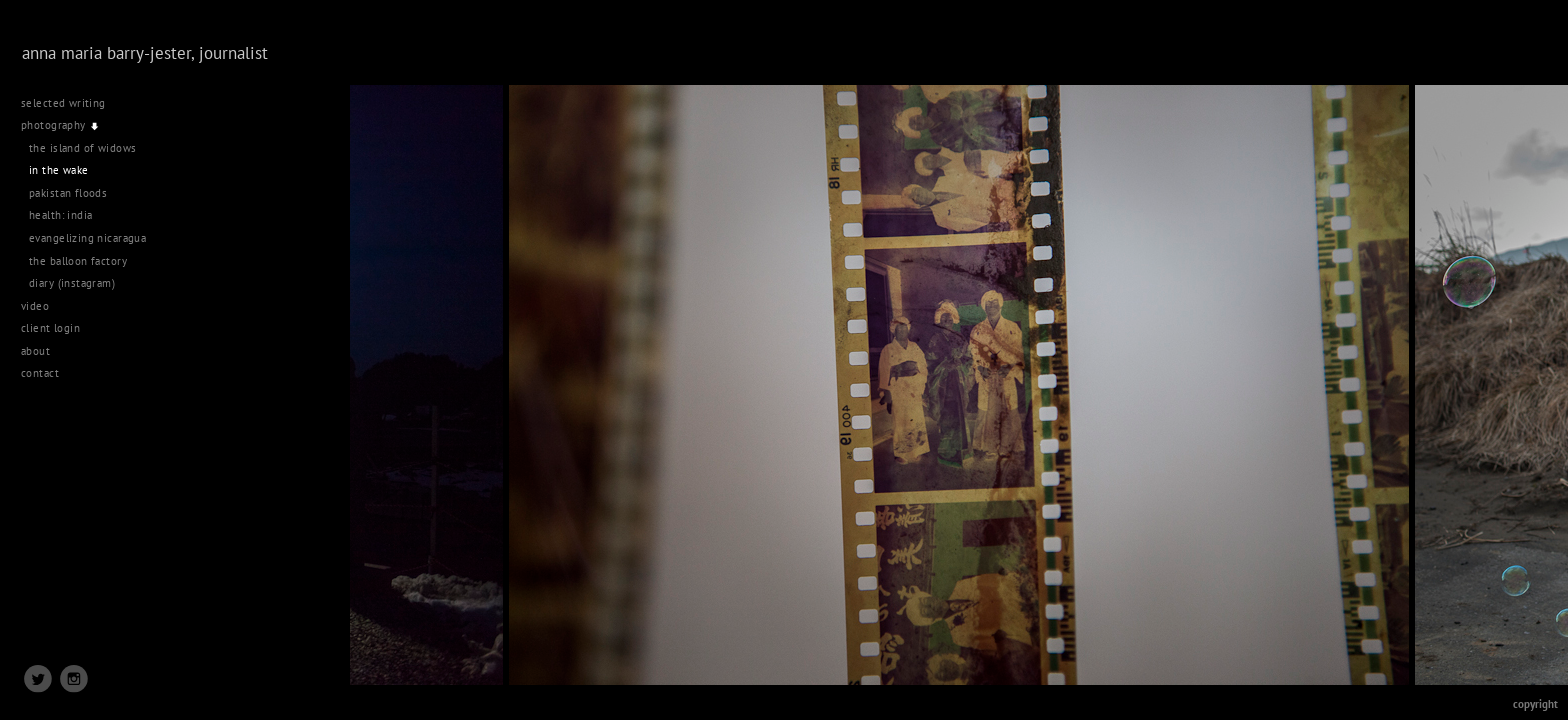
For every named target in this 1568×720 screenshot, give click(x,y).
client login (50, 328)
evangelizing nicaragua (87, 238)
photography (60, 125)
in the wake (59, 170)
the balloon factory (78, 261)
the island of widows (82, 148)
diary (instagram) (72, 283)
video (42, 306)
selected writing (63, 103)
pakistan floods (68, 193)
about (35, 351)
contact (40, 373)
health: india (60, 215)
